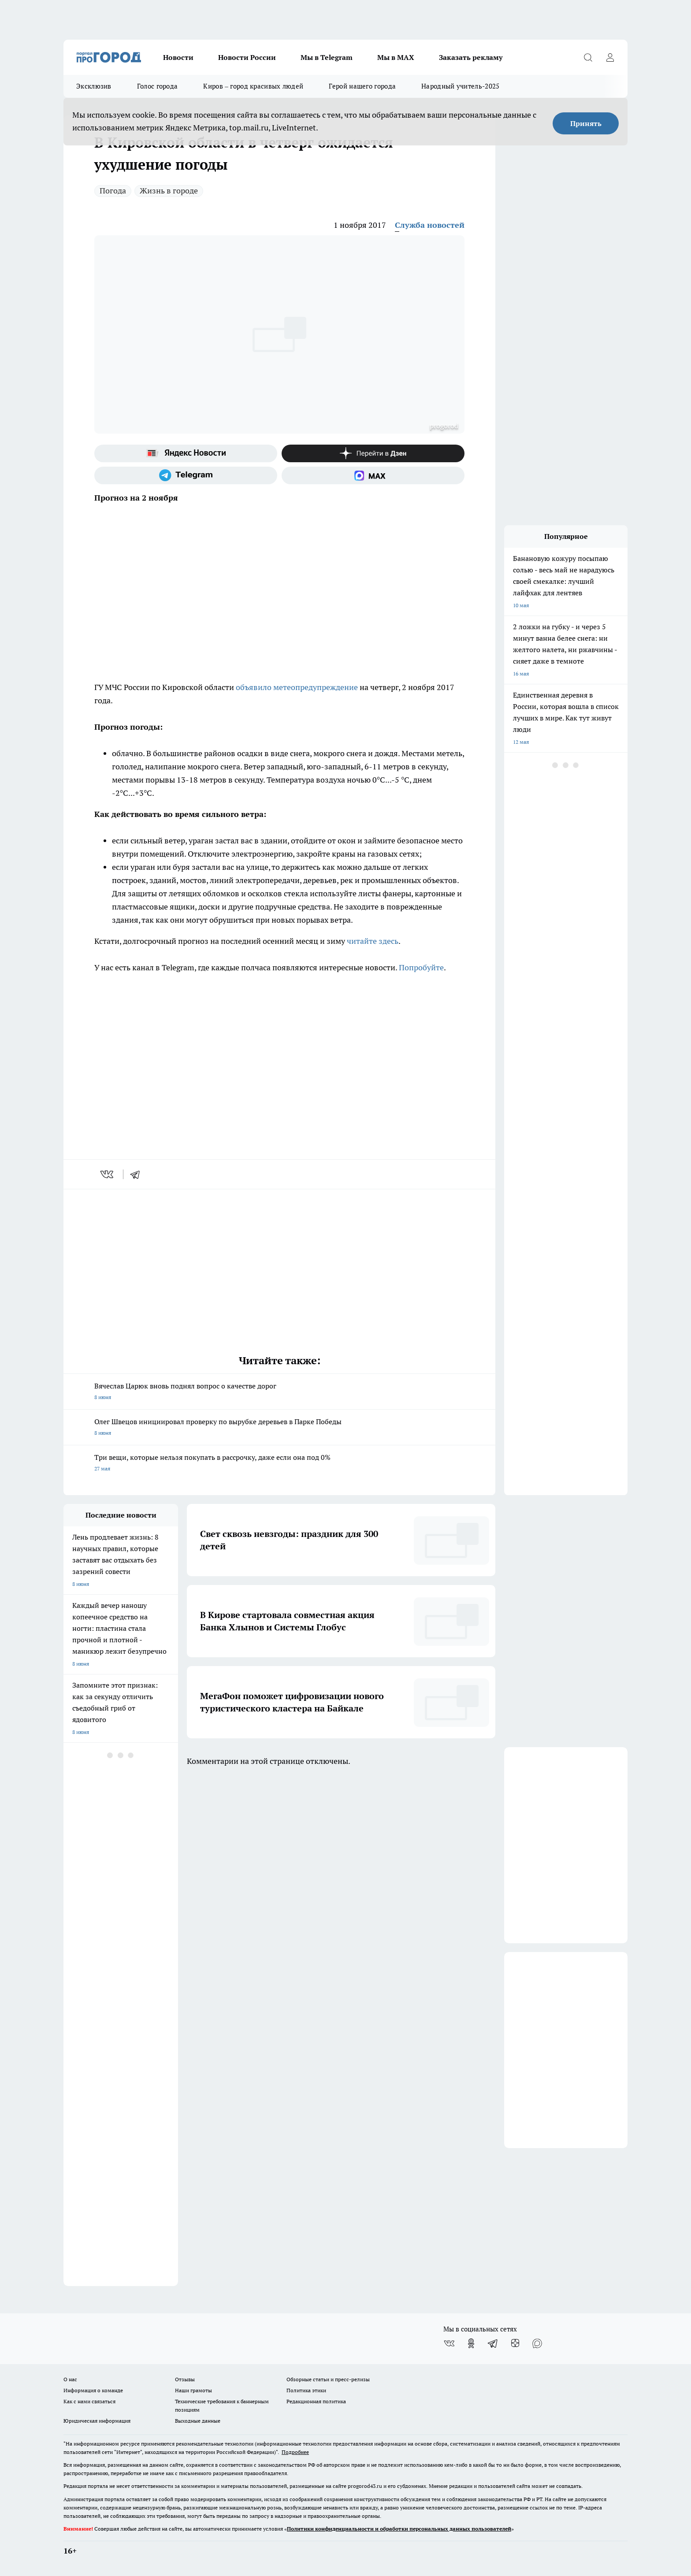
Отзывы (185, 2379)
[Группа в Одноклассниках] (471, 2343)
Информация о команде (93, 2390)
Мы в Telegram (327, 57)
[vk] (107, 1174)
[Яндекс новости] (185, 453)
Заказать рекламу (470, 57)
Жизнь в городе (169, 191)
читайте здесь (372, 941)
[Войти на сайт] (610, 57)
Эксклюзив (93, 86)
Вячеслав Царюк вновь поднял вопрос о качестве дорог (279, 1392)
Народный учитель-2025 (460, 86)
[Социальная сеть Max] (373, 475)
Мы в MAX (395, 57)
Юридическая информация (96, 2420)
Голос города (157, 86)
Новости (178, 57)
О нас (70, 2379)
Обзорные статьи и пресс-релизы (328, 2379)
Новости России (247, 57)
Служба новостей (429, 225)
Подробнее (295, 2452)
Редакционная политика (316, 2401)
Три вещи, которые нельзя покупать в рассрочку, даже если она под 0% (279, 1463)
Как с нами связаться (89, 2401)
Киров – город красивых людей (253, 86)
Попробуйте (421, 967)
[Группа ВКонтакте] (449, 2343)
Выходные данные (197, 2420)
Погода (113, 191)
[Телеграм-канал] (185, 475)
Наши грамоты (193, 2390)
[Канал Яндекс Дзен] (373, 453)
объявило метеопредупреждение (297, 687)
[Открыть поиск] (588, 57)
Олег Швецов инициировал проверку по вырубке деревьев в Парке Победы (279, 1428)
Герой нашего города (362, 86)
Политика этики (306, 2390)
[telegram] (138, 1174)
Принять (586, 123)
